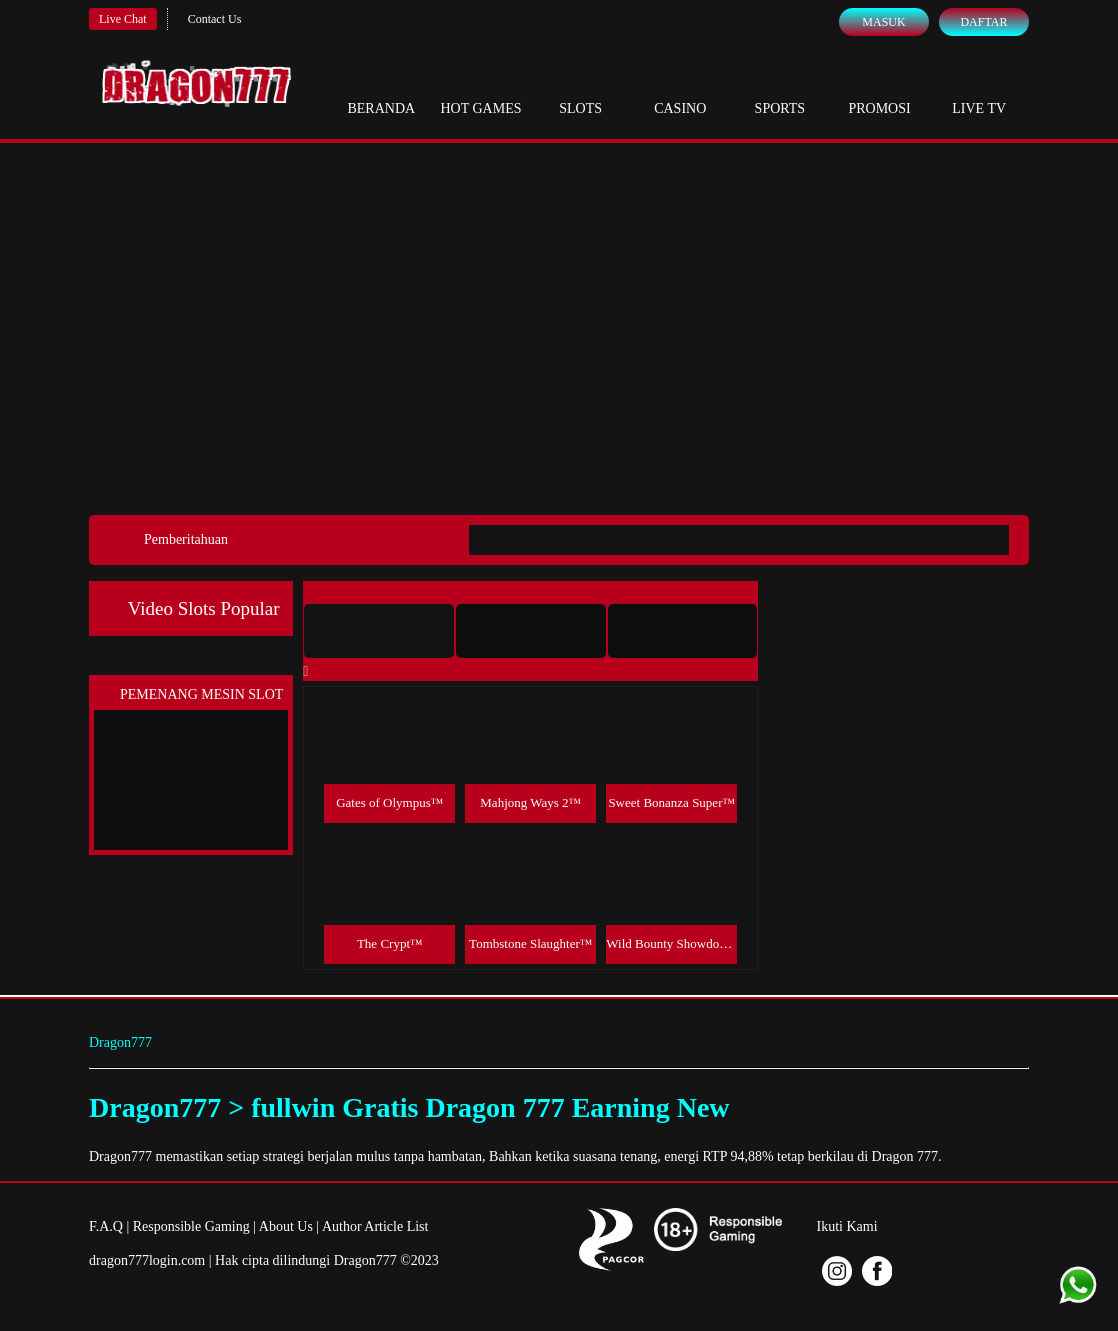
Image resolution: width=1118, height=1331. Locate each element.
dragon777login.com (147, 1260)
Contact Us (215, 19)
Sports (780, 90)
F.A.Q (106, 1226)
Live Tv (979, 90)
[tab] (379, 631)
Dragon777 (120, 1042)
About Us (286, 1226)
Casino (680, 90)
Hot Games (480, 90)
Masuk (883, 22)
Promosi (879, 90)
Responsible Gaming (191, 1226)
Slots (580, 90)
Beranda (381, 90)
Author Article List (375, 1226)
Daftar (983, 22)
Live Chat (123, 19)
